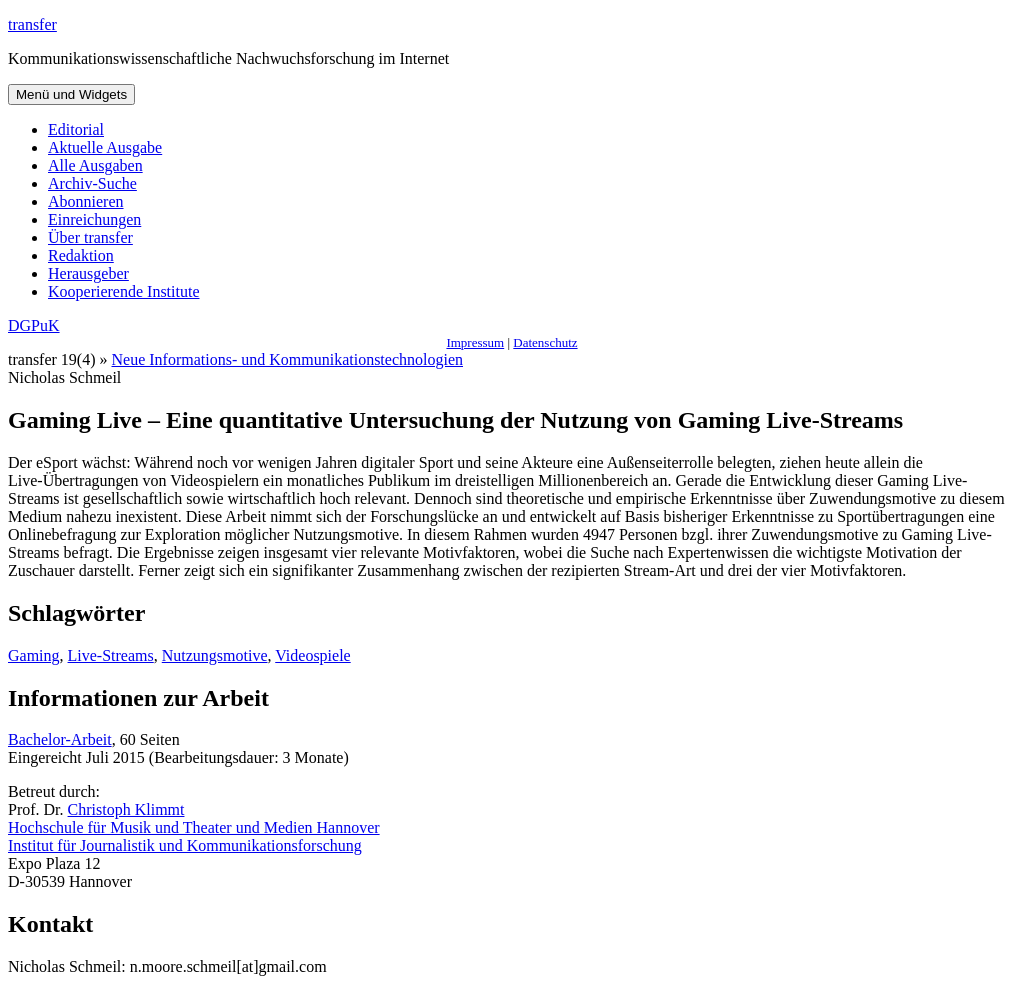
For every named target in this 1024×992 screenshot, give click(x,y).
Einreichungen (94, 219)
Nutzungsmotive (215, 655)
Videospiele (312, 655)
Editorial (76, 129)
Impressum (475, 342)
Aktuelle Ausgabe (105, 147)
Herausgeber (88, 273)
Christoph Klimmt (126, 809)
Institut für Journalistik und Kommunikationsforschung (185, 845)
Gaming (34, 655)
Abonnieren (86, 201)
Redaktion (81, 255)
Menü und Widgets (71, 94)
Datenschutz (545, 342)
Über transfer (90, 237)
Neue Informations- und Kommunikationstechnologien (287, 359)
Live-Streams (111, 655)
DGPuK (34, 325)
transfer (32, 24)
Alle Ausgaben (95, 165)
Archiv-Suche (92, 183)
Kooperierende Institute (124, 291)
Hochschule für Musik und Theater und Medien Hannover (194, 827)
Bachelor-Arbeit (60, 739)
